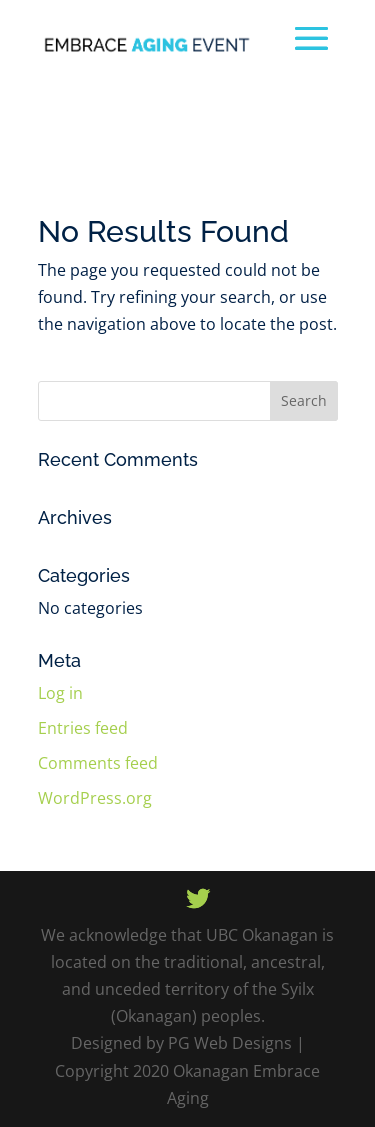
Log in (60, 693)
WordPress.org (95, 798)
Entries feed (83, 728)
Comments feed (98, 763)
